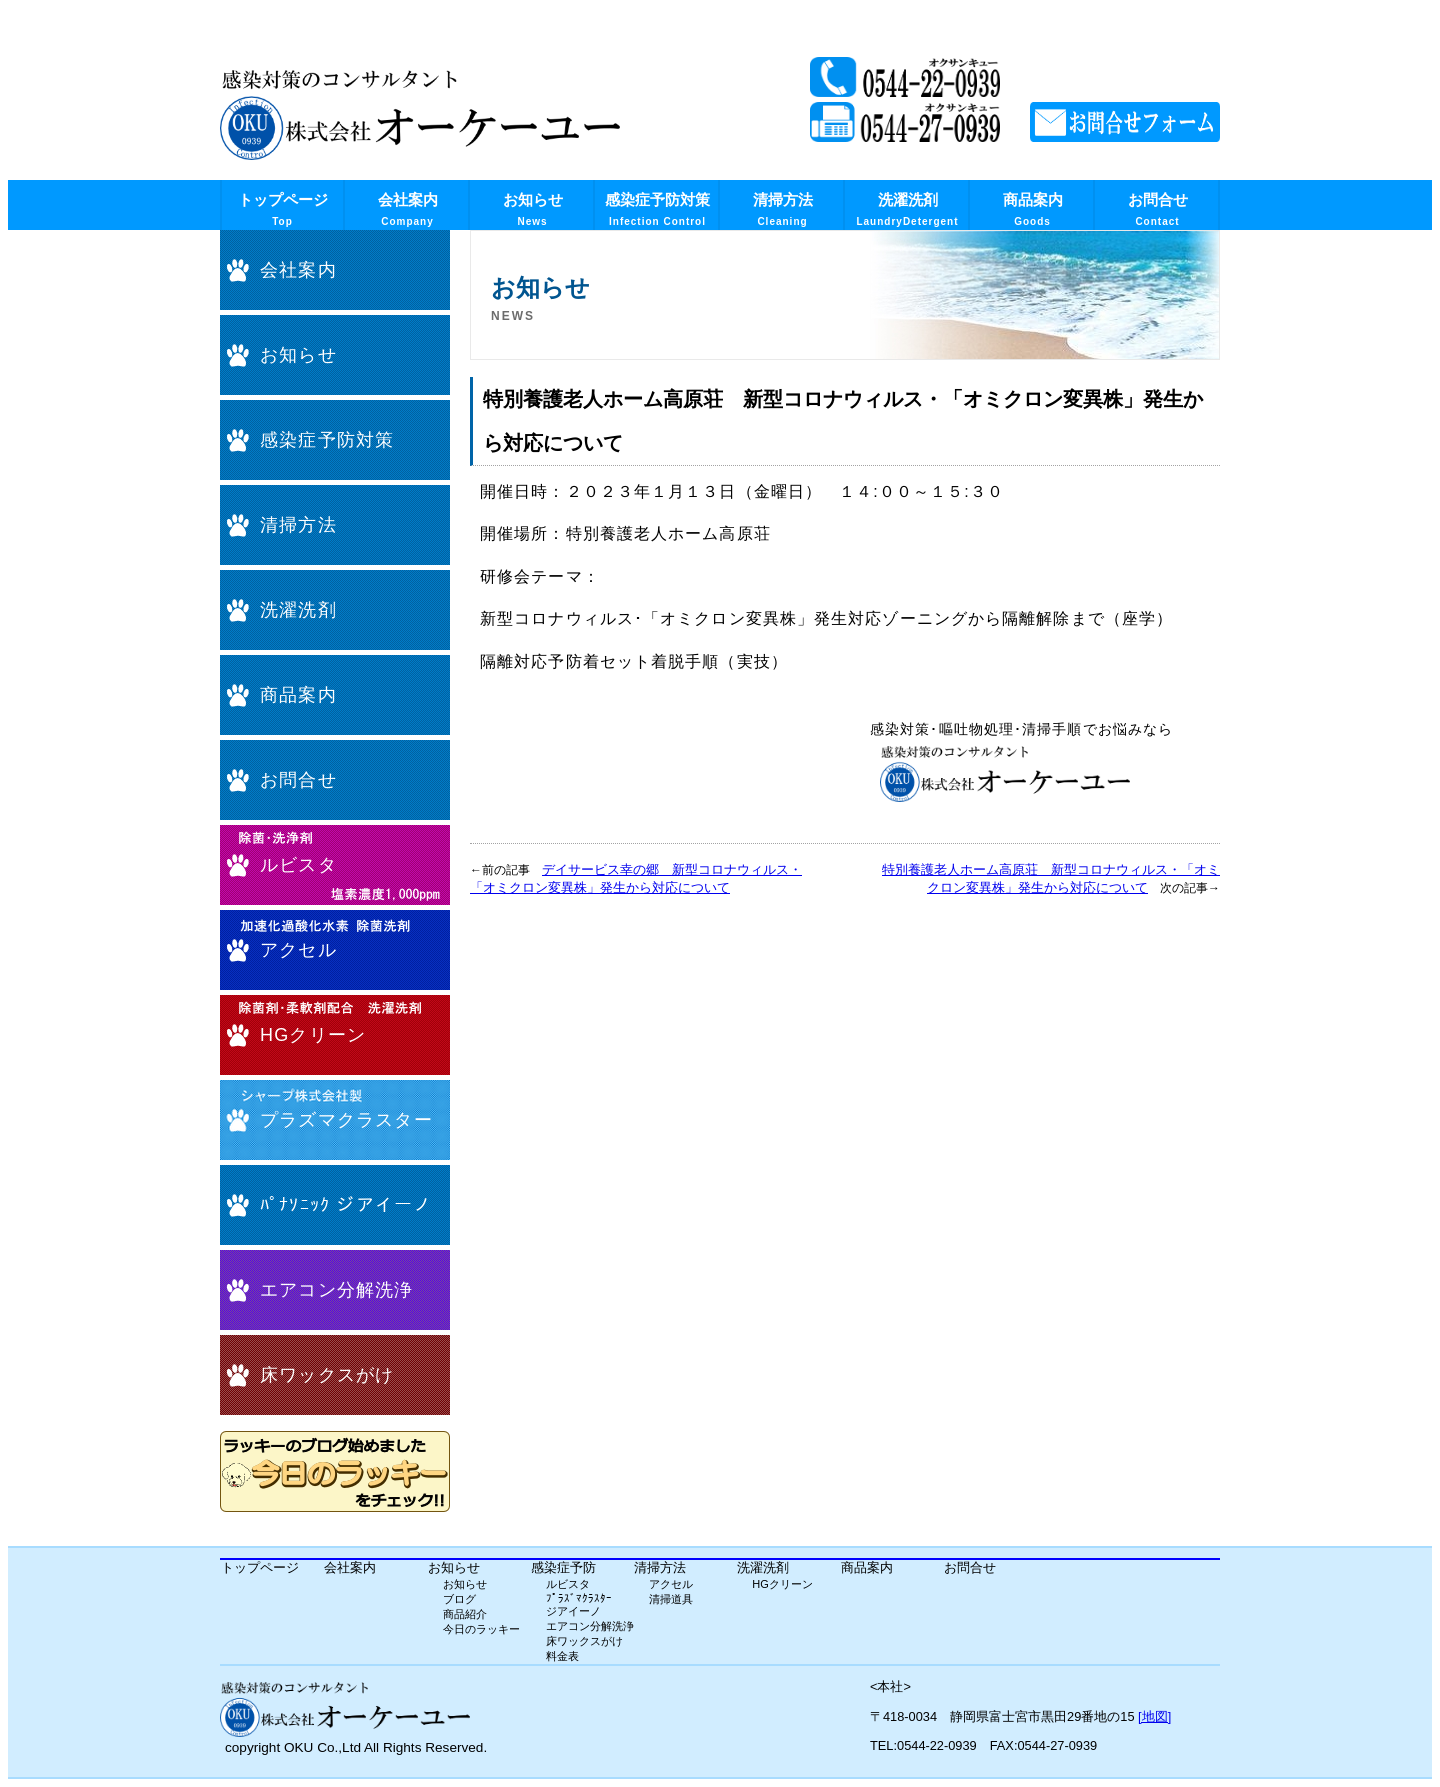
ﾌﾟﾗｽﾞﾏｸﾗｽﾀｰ (579, 1598)
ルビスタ (298, 865)
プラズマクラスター (346, 1120)
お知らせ (533, 209)
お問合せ (1158, 209)
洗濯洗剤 (907, 209)
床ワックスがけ (327, 1375)
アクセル (298, 950)
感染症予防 (563, 1567)
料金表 (562, 1656)
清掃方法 (783, 209)
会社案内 (408, 209)
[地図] (1154, 1716)
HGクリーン (313, 1035)
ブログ (459, 1599)
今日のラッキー (481, 1629)
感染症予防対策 (657, 209)
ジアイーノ (573, 1611)
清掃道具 (671, 1599)
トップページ (283, 209)
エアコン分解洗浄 (337, 1290)
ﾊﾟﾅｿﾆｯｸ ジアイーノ (346, 1205)
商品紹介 (465, 1614)
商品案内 (1033, 209)
